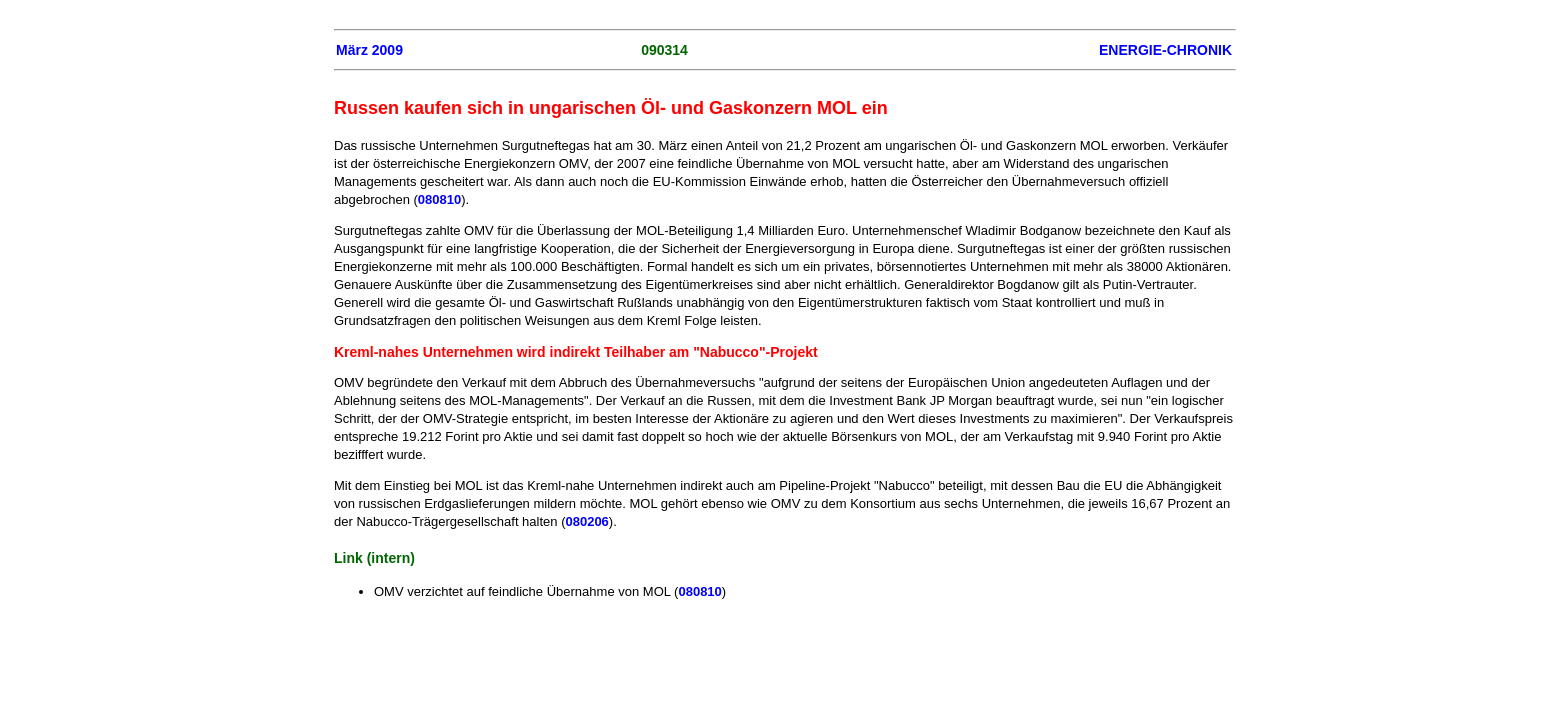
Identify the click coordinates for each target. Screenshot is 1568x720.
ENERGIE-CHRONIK (1165, 50)
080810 (439, 199)
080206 (586, 521)
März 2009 (369, 50)
